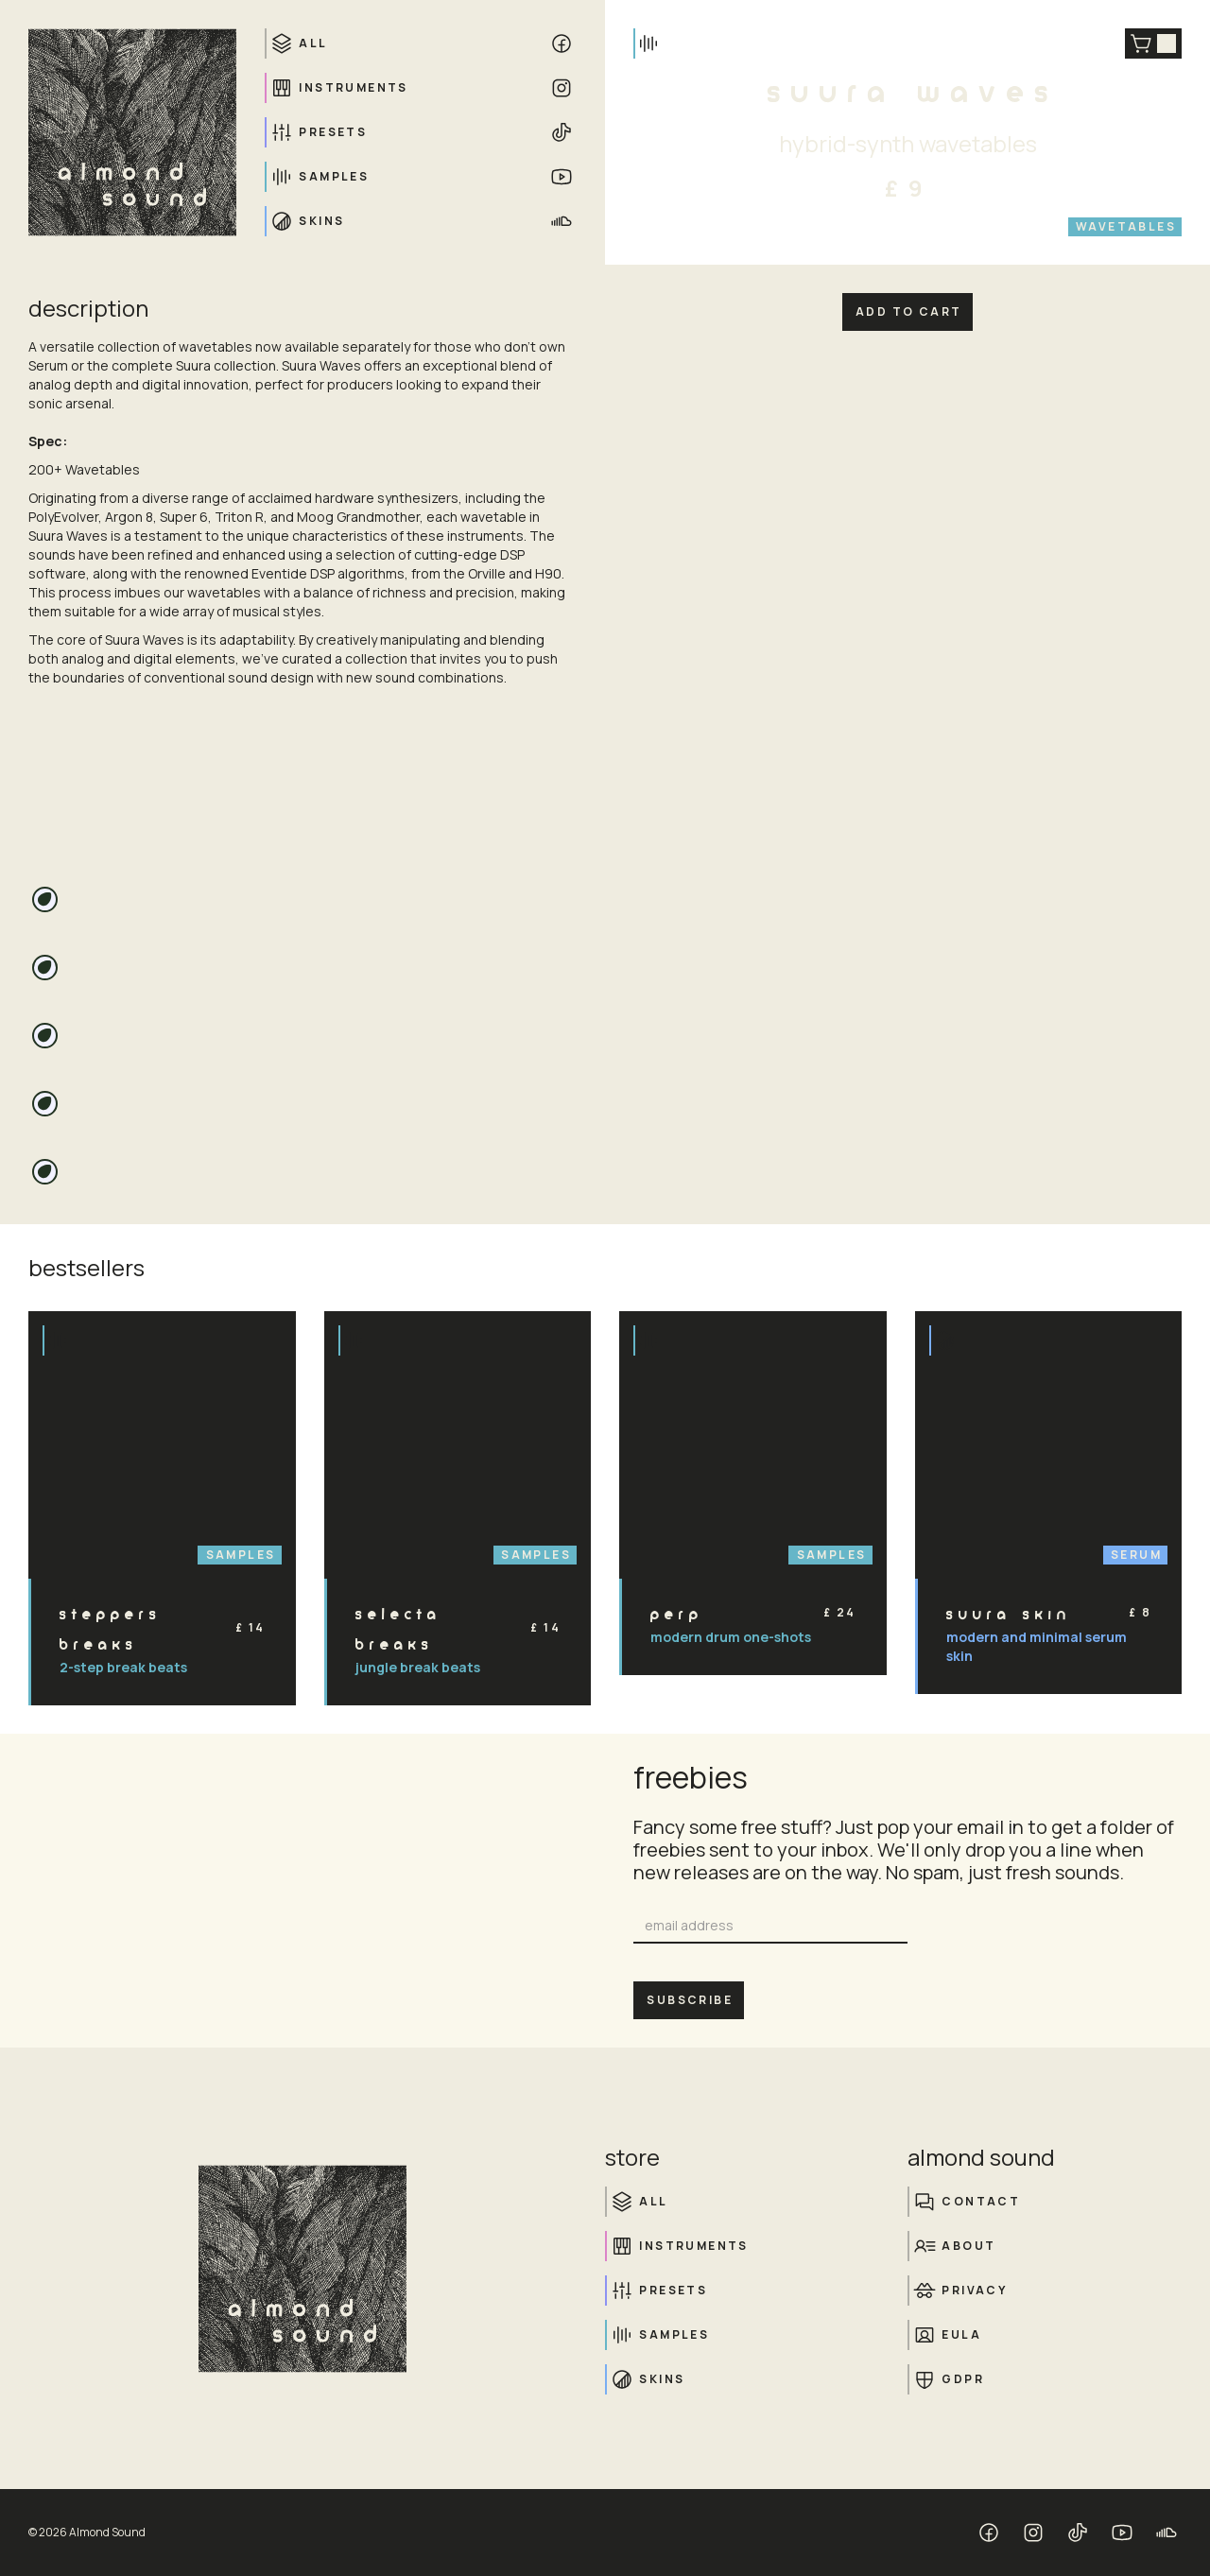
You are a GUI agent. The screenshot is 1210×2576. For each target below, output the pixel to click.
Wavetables (1126, 226)
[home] (132, 132)
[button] (1153, 43)
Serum (1136, 1555)
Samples (241, 1555)
